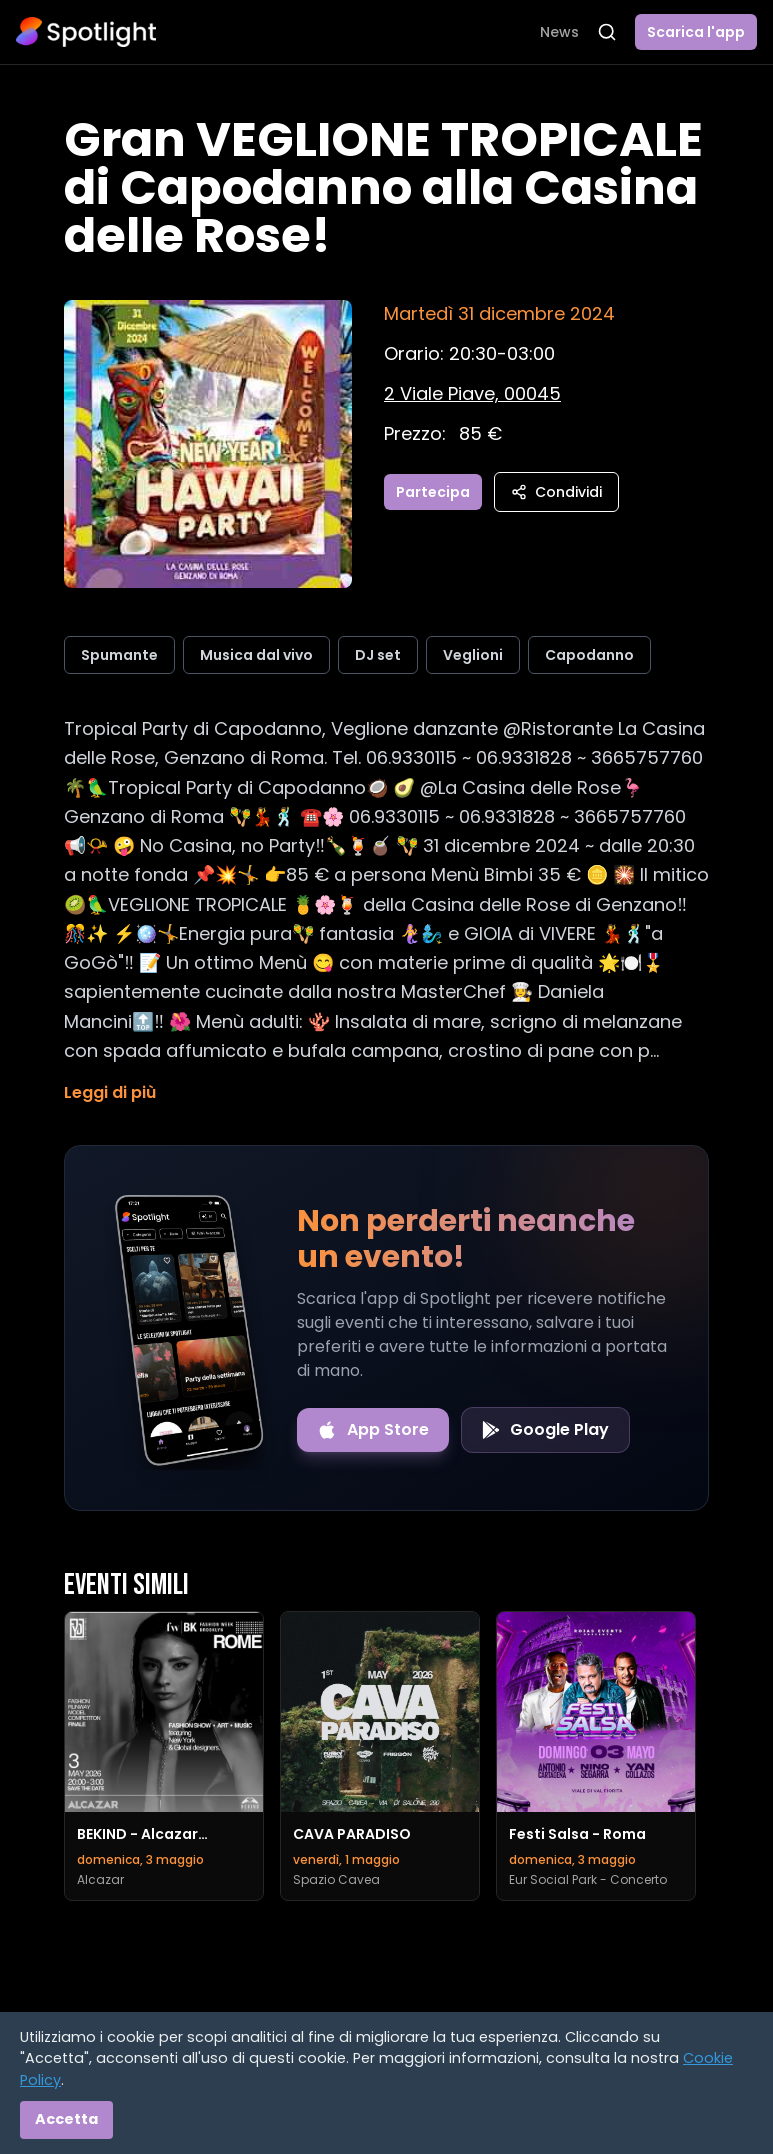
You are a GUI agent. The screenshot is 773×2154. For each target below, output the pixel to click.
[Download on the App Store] (373, 1430)
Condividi (556, 492)
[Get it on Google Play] (545, 1430)
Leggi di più (110, 1092)
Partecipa (433, 492)
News (559, 32)
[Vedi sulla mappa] (472, 393)
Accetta (66, 2119)
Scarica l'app (696, 32)
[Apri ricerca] (607, 32)
